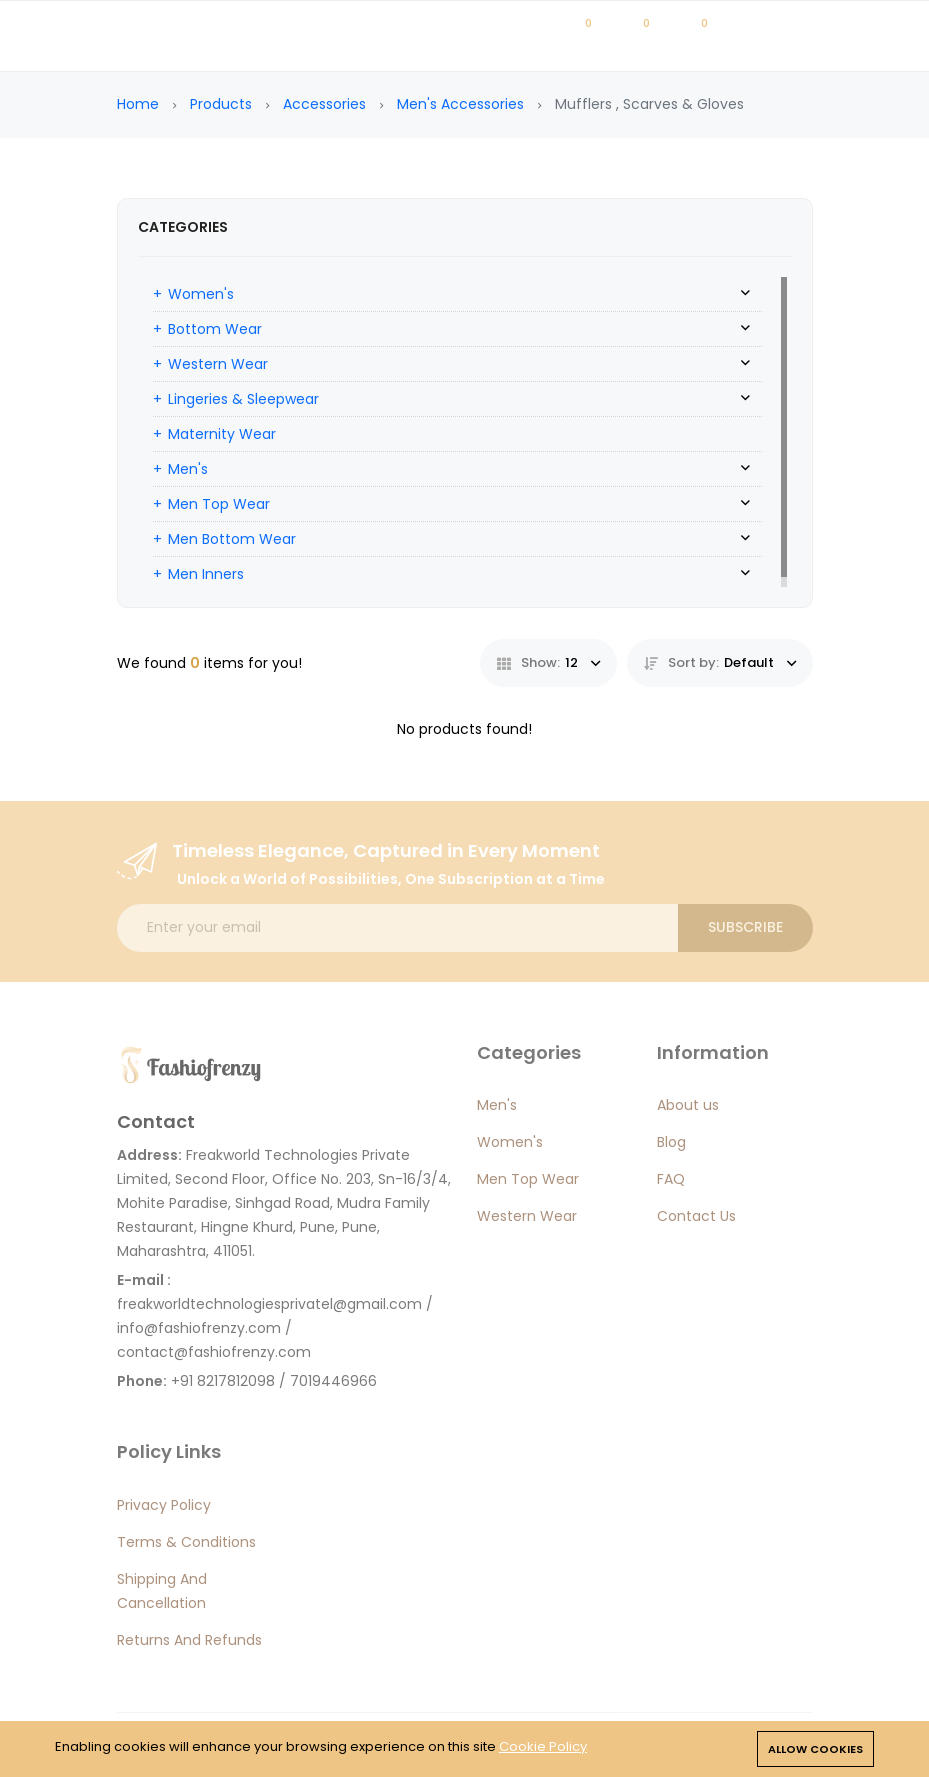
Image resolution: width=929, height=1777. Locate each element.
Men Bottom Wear (232, 539)
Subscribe (745, 927)
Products (221, 104)
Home (138, 104)
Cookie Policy (543, 1746)
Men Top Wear (219, 504)
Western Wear (218, 364)
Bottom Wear (215, 329)
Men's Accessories (460, 104)
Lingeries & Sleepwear (243, 399)
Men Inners (206, 574)
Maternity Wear (222, 434)
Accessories (324, 104)
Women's (201, 294)
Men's (188, 469)
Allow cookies (815, 1749)
